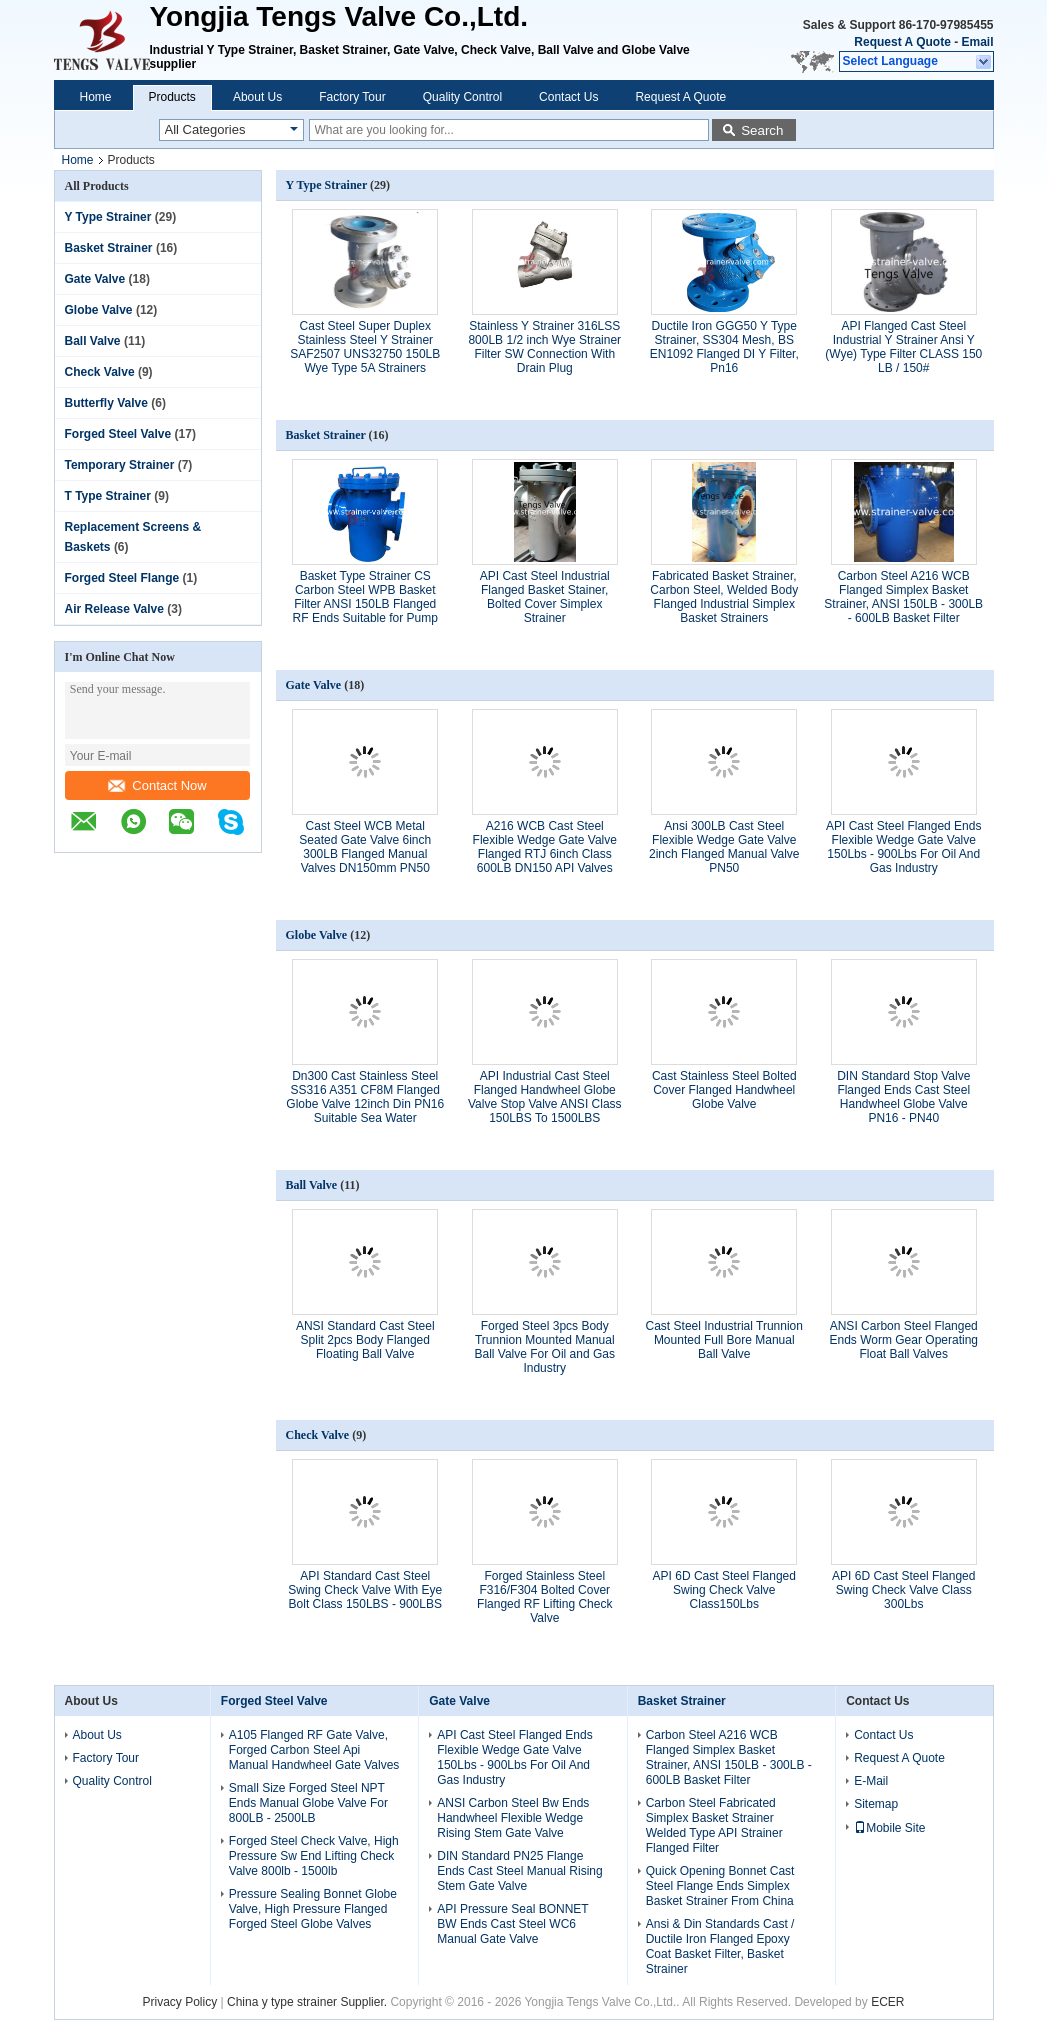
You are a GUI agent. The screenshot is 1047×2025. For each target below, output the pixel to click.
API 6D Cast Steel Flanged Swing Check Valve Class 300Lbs (903, 1590)
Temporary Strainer (120, 465)
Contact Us (568, 97)
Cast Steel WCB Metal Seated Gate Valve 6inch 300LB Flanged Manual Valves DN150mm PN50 (365, 847)
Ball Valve (93, 341)
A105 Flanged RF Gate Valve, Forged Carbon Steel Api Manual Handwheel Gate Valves (314, 1750)
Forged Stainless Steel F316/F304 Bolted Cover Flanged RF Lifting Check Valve (544, 1597)
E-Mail (871, 1781)
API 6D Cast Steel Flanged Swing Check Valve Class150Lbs (724, 1590)
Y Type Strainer (108, 217)
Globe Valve (99, 310)
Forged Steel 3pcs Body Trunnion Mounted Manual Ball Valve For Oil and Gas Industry (544, 1347)
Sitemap (876, 1804)
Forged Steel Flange (122, 578)
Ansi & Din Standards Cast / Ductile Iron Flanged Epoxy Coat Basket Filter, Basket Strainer (720, 1946)
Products (172, 97)
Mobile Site (889, 1828)
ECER (887, 2002)
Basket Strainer (109, 248)
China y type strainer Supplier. (308, 2002)
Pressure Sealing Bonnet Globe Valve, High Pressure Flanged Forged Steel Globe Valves (313, 1909)
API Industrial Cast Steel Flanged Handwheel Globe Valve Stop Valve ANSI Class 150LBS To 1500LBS (545, 1097)
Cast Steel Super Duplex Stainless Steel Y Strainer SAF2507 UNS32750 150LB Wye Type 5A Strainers (365, 347)
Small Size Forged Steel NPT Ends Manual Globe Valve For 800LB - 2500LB (308, 1803)
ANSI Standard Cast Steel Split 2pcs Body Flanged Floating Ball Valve (365, 1340)
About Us (257, 97)
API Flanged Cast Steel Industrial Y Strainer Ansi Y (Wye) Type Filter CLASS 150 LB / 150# (903, 347)
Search (762, 130)
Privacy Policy (180, 2002)
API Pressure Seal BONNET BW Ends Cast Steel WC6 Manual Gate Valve (512, 1924)
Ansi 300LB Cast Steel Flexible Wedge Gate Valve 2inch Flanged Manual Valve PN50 (724, 847)
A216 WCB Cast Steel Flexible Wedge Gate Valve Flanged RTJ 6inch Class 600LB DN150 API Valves (545, 847)
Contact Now (157, 785)
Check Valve (100, 372)
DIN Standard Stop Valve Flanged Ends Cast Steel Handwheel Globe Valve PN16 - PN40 (903, 1097)
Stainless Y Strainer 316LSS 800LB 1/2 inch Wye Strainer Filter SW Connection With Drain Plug (544, 347)
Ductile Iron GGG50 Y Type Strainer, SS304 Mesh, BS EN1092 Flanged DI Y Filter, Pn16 (724, 347)
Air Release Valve (114, 609)
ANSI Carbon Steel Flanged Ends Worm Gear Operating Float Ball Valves (903, 1340)
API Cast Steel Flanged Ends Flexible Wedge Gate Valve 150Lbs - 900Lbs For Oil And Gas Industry (903, 847)
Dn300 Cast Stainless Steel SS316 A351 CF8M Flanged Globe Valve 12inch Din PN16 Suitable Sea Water (365, 1097)
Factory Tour (352, 97)
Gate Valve (95, 279)
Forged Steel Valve (118, 434)
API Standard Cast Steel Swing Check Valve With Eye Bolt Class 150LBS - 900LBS (365, 1590)
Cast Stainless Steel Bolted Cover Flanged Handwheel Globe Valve (724, 1090)
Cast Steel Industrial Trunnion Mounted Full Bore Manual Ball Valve (724, 1340)
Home (96, 97)
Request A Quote (902, 42)
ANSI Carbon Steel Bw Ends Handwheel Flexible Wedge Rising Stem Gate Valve (513, 1818)
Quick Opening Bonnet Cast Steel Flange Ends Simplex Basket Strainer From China (720, 1886)
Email (977, 42)
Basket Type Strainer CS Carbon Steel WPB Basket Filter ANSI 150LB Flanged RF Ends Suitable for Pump (365, 597)
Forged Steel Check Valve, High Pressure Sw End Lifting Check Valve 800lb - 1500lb (314, 1856)
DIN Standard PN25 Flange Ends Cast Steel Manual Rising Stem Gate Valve (519, 1871)
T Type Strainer (108, 496)
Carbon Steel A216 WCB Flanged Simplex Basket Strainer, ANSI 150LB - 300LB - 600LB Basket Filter (903, 597)
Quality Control (462, 97)
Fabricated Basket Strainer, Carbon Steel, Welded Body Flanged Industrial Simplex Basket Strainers (724, 597)
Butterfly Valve (106, 403)
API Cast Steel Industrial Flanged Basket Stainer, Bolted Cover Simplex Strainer (545, 597)
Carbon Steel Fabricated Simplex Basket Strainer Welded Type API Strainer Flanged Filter (714, 1825)
